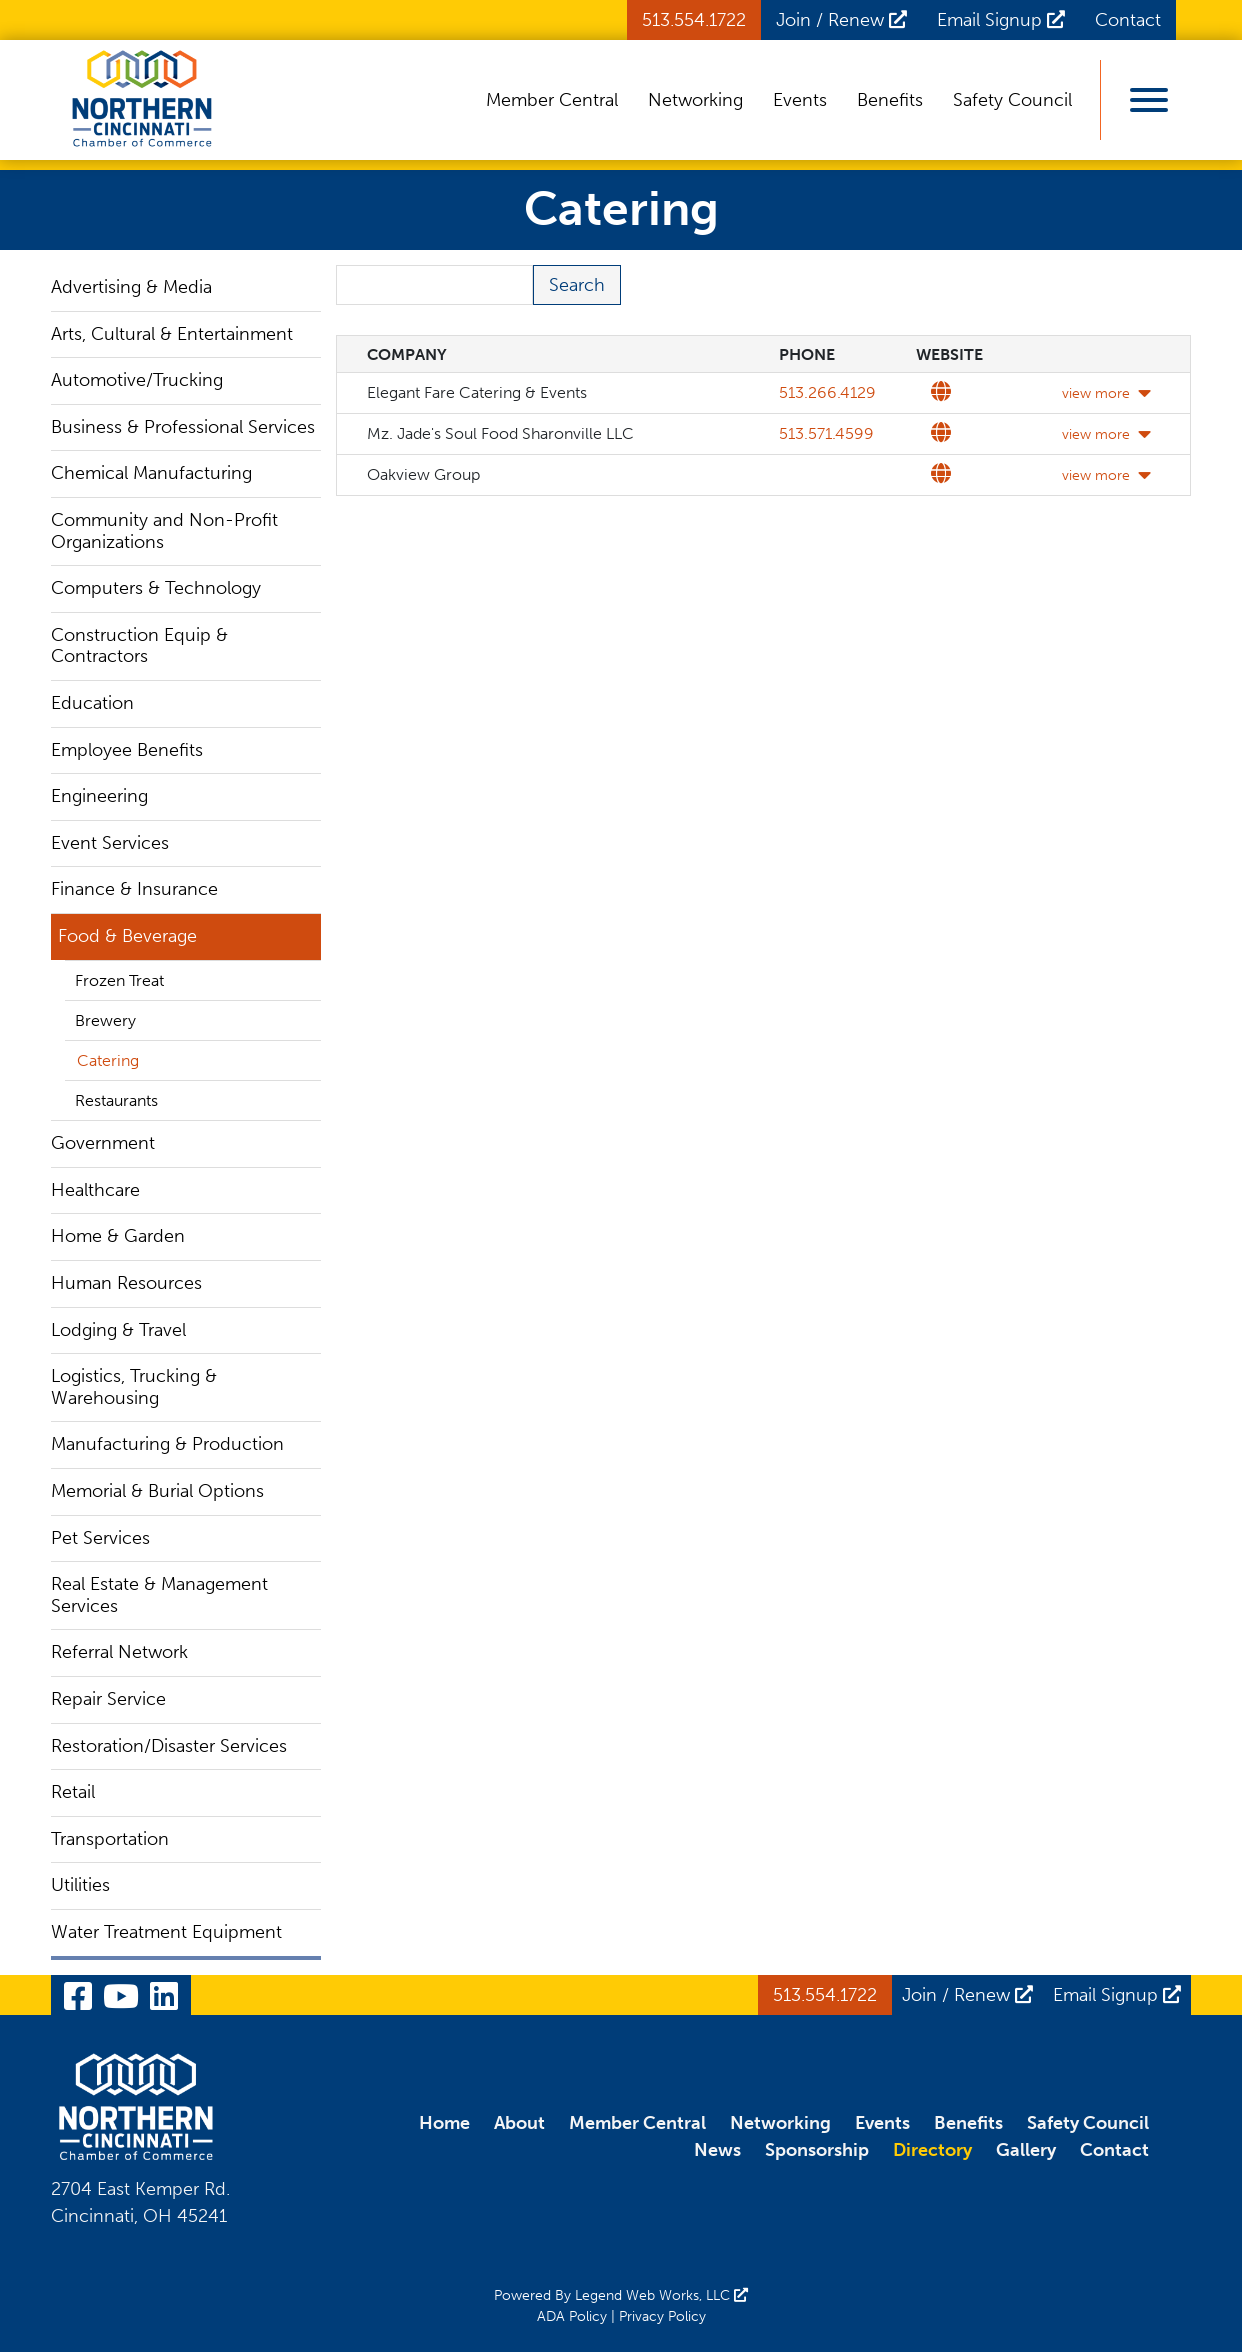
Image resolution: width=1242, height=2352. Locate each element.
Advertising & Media (131, 287)
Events (800, 100)
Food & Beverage (127, 936)
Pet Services (100, 1538)
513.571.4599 (826, 433)
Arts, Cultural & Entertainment (172, 334)
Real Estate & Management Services (159, 1595)
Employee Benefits (127, 750)
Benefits (890, 100)
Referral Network (119, 1652)
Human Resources (126, 1283)
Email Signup (1001, 20)
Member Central (552, 100)
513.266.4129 (827, 392)
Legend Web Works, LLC (661, 2295)
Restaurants (116, 1100)
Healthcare (95, 1190)
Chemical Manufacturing (151, 473)
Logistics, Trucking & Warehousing (134, 1387)
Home (444, 2123)
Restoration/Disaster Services (169, 1746)
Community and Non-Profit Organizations (164, 531)
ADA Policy (572, 2316)
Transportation (110, 1839)
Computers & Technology (156, 588)
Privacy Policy (662, 2316)
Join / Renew (841, 20)
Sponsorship (817, 2150)
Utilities (80, 1885)
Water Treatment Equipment (166, 1932)
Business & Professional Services (183, 427)
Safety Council (1012, 100)
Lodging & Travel (118, 1330)
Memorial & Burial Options (157, 1491)
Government (103, 1143)
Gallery (1026, 2150)
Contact (1128, 20)
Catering (108, 1060)
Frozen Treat (119, 980)
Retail (73, 1792)
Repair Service (108, 1699)
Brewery (105, 1020)
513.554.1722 (694, 20)
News (717, 2150)
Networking (695, 100)
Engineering (99, 796)
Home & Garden (118, 1236)
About (519, 2123)
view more (1106, 393)
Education (92, 703)
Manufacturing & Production (167, 1444)
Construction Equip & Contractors (139, 646)
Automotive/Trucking (137, 380)
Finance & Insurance (134, 889)
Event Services (110, 843)
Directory (932, 2150)
